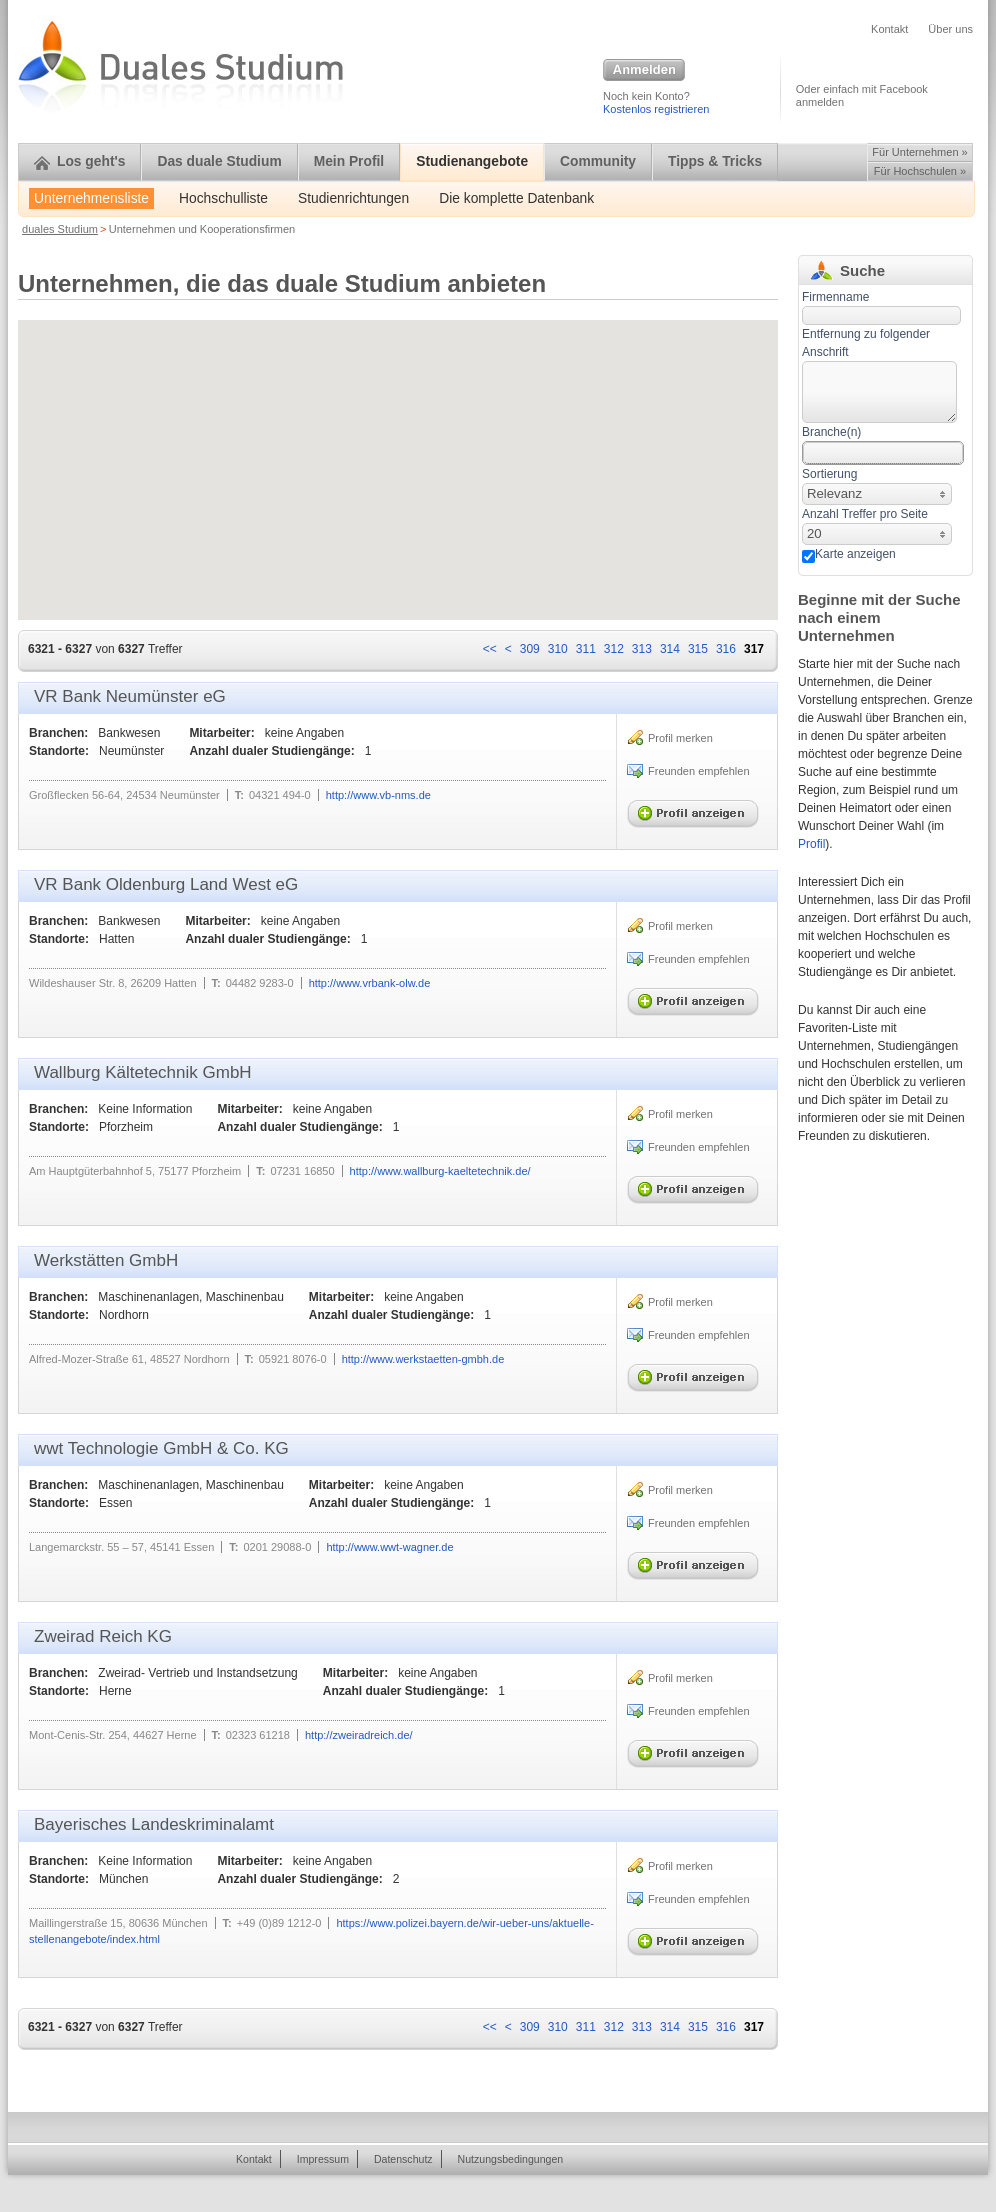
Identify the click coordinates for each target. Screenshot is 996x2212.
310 (558, 649)
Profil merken (680, 738)
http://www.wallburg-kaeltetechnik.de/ (440, 1171)
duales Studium (60, 229)
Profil (811, 844)
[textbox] (879, 392)
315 (698, 649)
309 (530, 649)
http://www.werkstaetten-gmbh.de (423, 1359)
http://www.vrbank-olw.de (370, 983)
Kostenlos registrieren (656, 109)
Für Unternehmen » (919, 152)
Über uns (950, 29)
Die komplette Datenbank (516, 198)
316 (726, 649)
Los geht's (79, 161)
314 (670, 649)
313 (642, 649)
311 (586, 649)
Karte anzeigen (855, 554)
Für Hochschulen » (920, 171)
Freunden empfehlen (699, 771)
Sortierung (829, 474)
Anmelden (644, 71)
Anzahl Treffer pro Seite (865, 514)
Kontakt (889, 29)
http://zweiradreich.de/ (359, 1735)
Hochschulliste (223, 198)
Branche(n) (831, 432)
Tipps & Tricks (715, 161)
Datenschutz (403, 2159)
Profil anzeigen (697, 809)
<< (490, 649)
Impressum (323, 2159)
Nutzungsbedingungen (511, 2159)
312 (614, 649)
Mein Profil (349, 161)
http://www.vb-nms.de (378, 795)
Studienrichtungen (353, 198)
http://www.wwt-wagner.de (389, 1547)
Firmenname (835, 297)
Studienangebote (472, 161)
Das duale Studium (219, 161)
